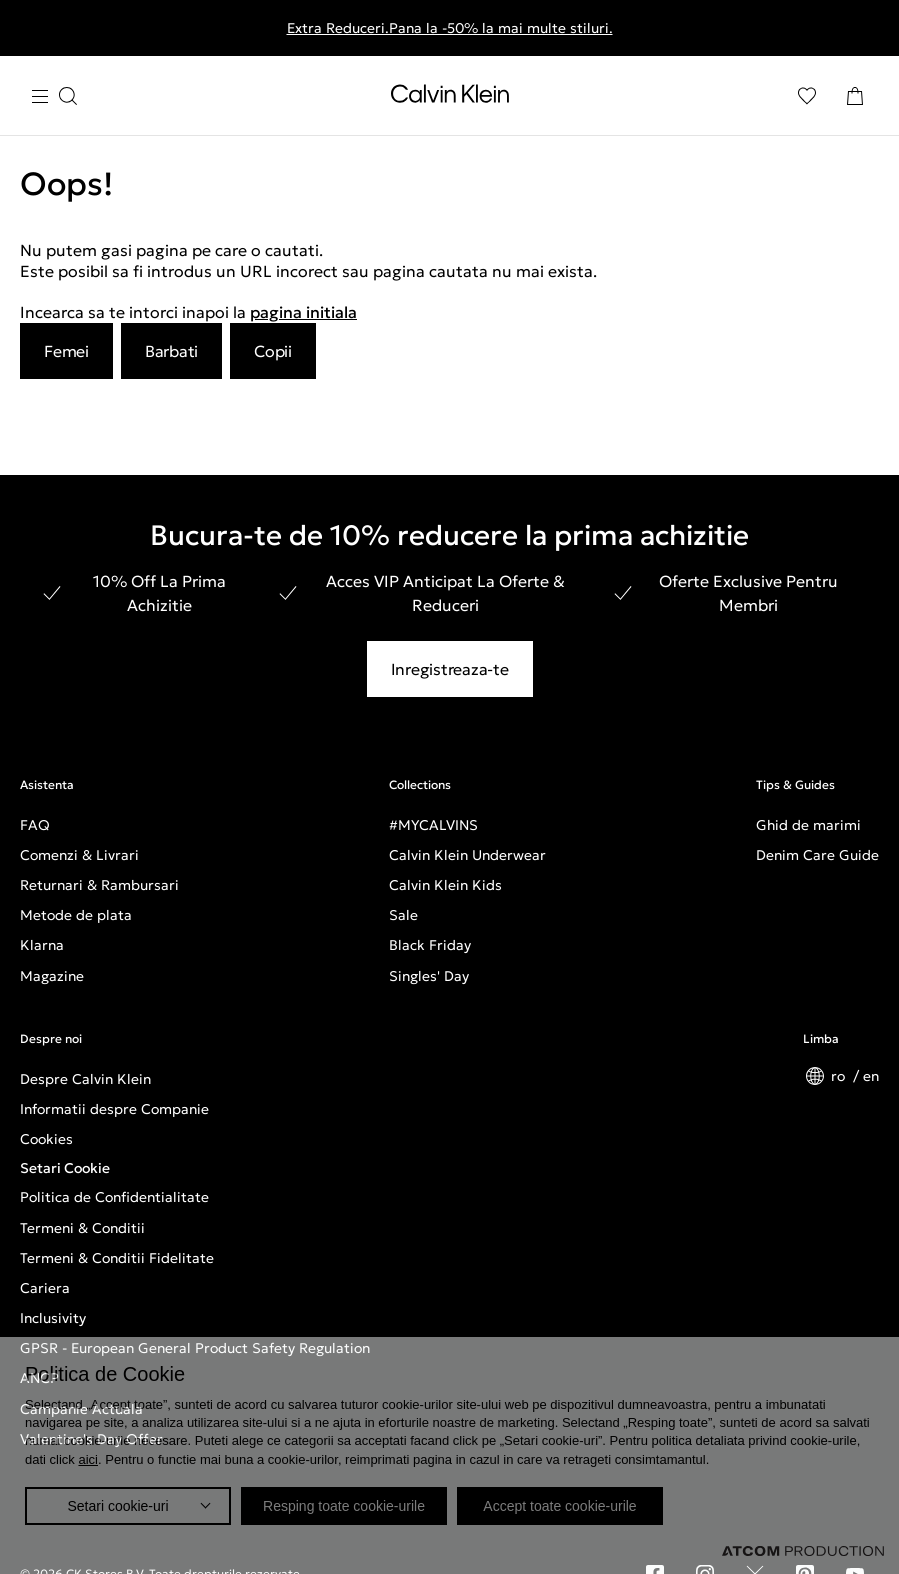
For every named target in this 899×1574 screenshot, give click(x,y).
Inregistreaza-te (450, 669)
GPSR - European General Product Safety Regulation (195, 1348)
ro (840, 1076)
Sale (403, 915)
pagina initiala (303, 312)
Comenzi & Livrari (79, 855)
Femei (66, 351)
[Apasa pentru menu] (54, 96)
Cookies (46, 1139)
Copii (273, 351)
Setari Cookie (65, 1168)
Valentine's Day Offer (91, 1439)
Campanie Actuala (81, 1409)
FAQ (35, 825)
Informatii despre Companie (114, 1109)
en (871, 1076)
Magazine (52, 976)
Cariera (45, 1288)
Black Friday (430, 945)
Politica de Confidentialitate (114, 1197)
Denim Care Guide (817, 855)
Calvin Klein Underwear (467, 855)
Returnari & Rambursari (99, 885)
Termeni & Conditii (82, 1228)
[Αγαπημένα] (807, 96)
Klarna (42, 945)
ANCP (39, 1378)
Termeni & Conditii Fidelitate (117, 1258)
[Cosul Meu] (855, 96)
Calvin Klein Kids (445, 885)
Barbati (171, 351)
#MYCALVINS (433, 825)
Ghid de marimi (808, 825)
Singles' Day (429, 976)
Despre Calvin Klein (85, 1079)
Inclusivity (53, 1318)
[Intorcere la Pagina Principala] (450, 98)
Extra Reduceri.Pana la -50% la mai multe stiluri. (450, 28)
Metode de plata (76, 915)
